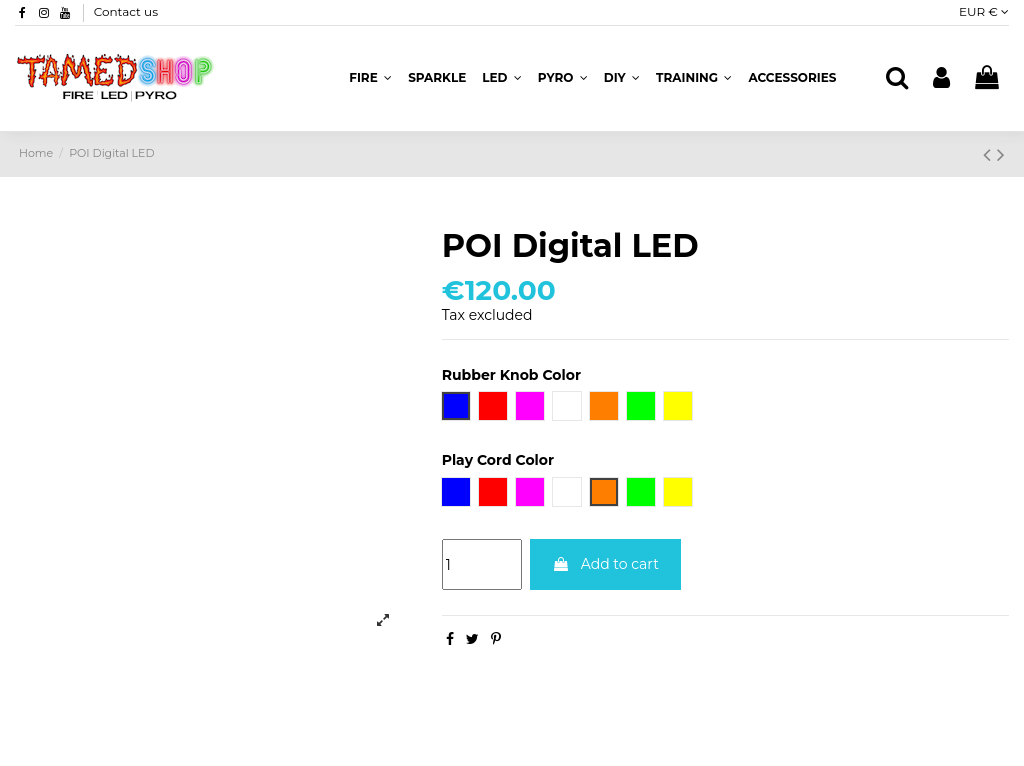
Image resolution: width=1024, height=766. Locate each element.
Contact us (126, 11)
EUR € (984, 11)
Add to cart (605, 564)
